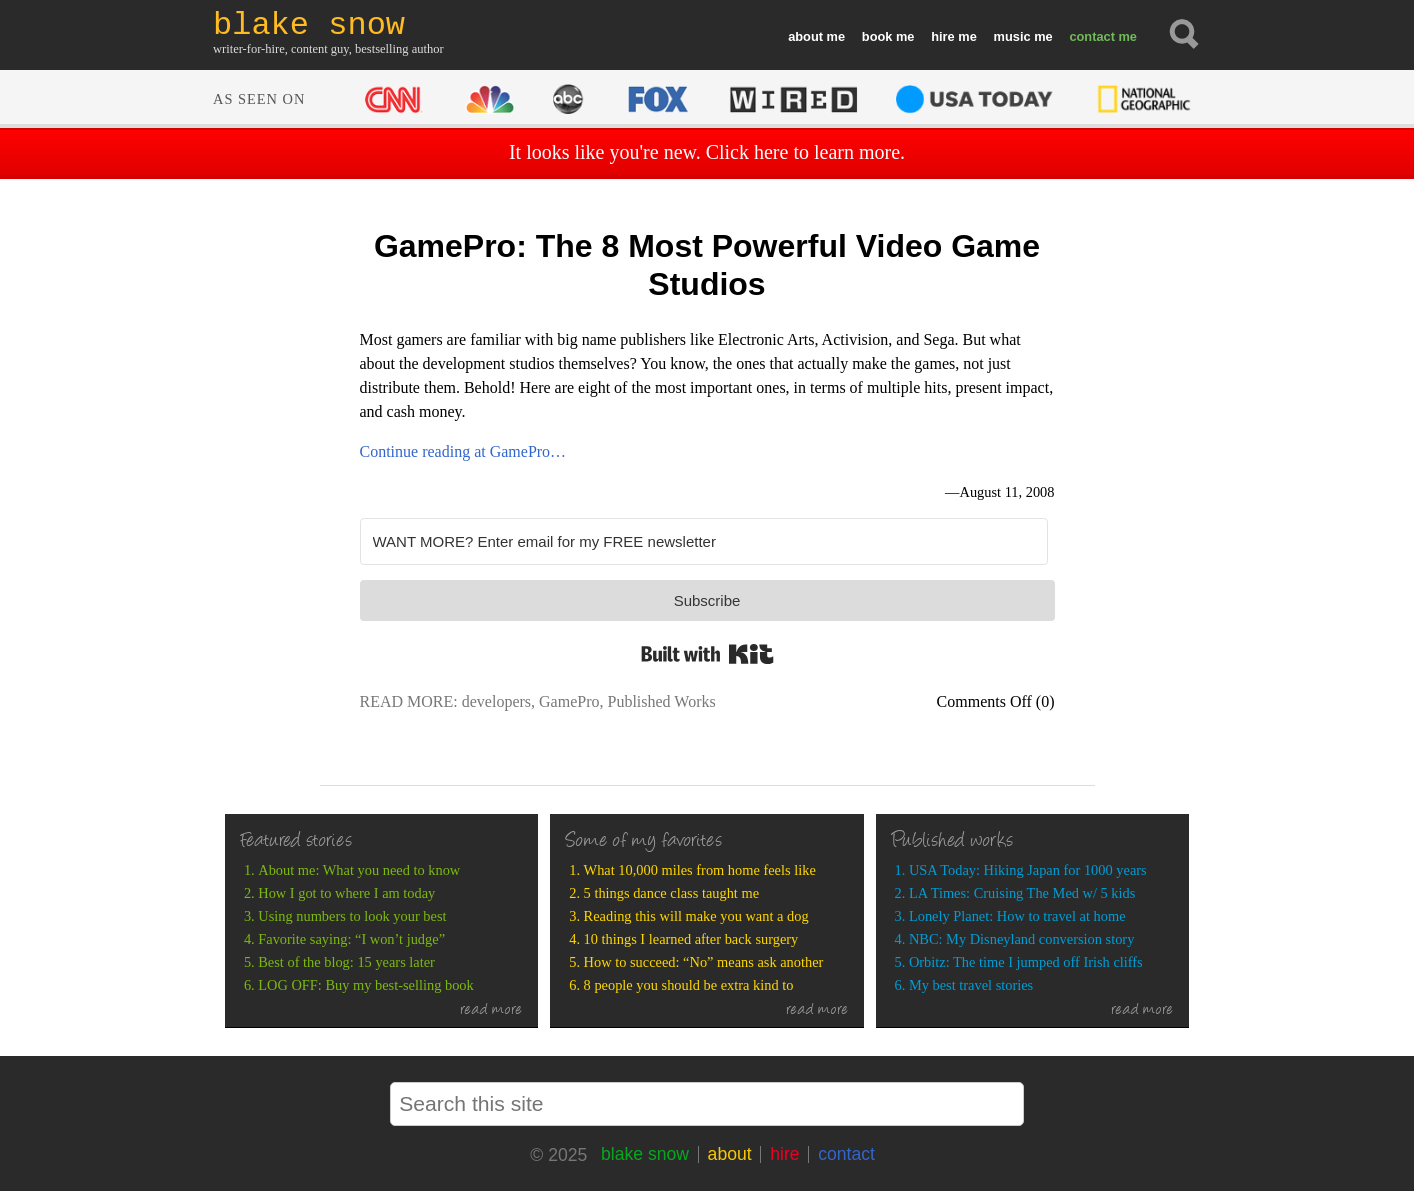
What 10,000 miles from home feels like (700, 870)
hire (942, 36)
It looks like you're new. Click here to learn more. (707, 152)
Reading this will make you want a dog (696, 916)
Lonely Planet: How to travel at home (1017, 916)
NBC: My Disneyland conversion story (1021, 939)
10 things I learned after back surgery (691, 939)
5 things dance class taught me (671, 893)
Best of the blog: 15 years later (346, 962)
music (1012, 36)
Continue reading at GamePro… (463, 451)
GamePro (569, 701)
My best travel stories (971, 985)
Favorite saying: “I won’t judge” (351, 939)
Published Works (661, 701)
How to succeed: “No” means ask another (704, 962)
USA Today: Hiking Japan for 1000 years (1028, 870)
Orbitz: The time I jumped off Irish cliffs (1026, 962)
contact (1092, 36)
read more (491, 1011)
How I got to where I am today (346, 893)
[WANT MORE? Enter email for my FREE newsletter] (704, 541)
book (877, 36)
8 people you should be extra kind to (689, 985)
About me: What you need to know (359, 870)
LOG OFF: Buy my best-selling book (365, 985)
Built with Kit (707, 654)
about (805, 36)
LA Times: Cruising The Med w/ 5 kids (1022, 893)
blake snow (645, 1154)
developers (496, 701)
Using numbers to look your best (352, 916)
